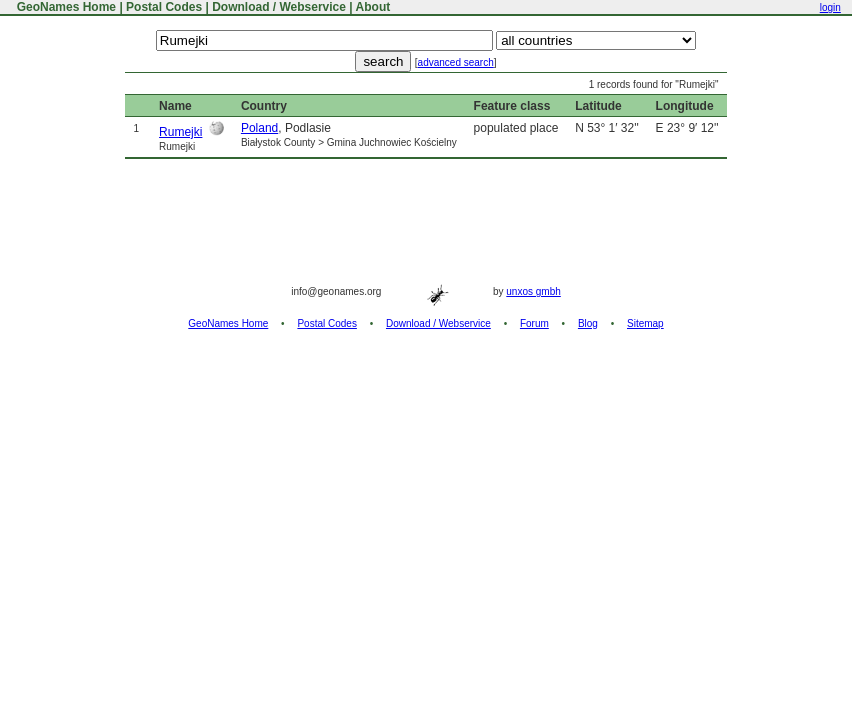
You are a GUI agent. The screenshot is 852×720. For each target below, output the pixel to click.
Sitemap (645, 323)
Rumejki (180, 132)
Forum (534, 323)
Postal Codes (164, 7)
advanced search (456, 62)
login (830, 7)
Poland (259, 128)
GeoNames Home (64, 7)
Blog (588, 323)
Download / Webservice (279, 7)
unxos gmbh (533, 291)
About (373, 7)
